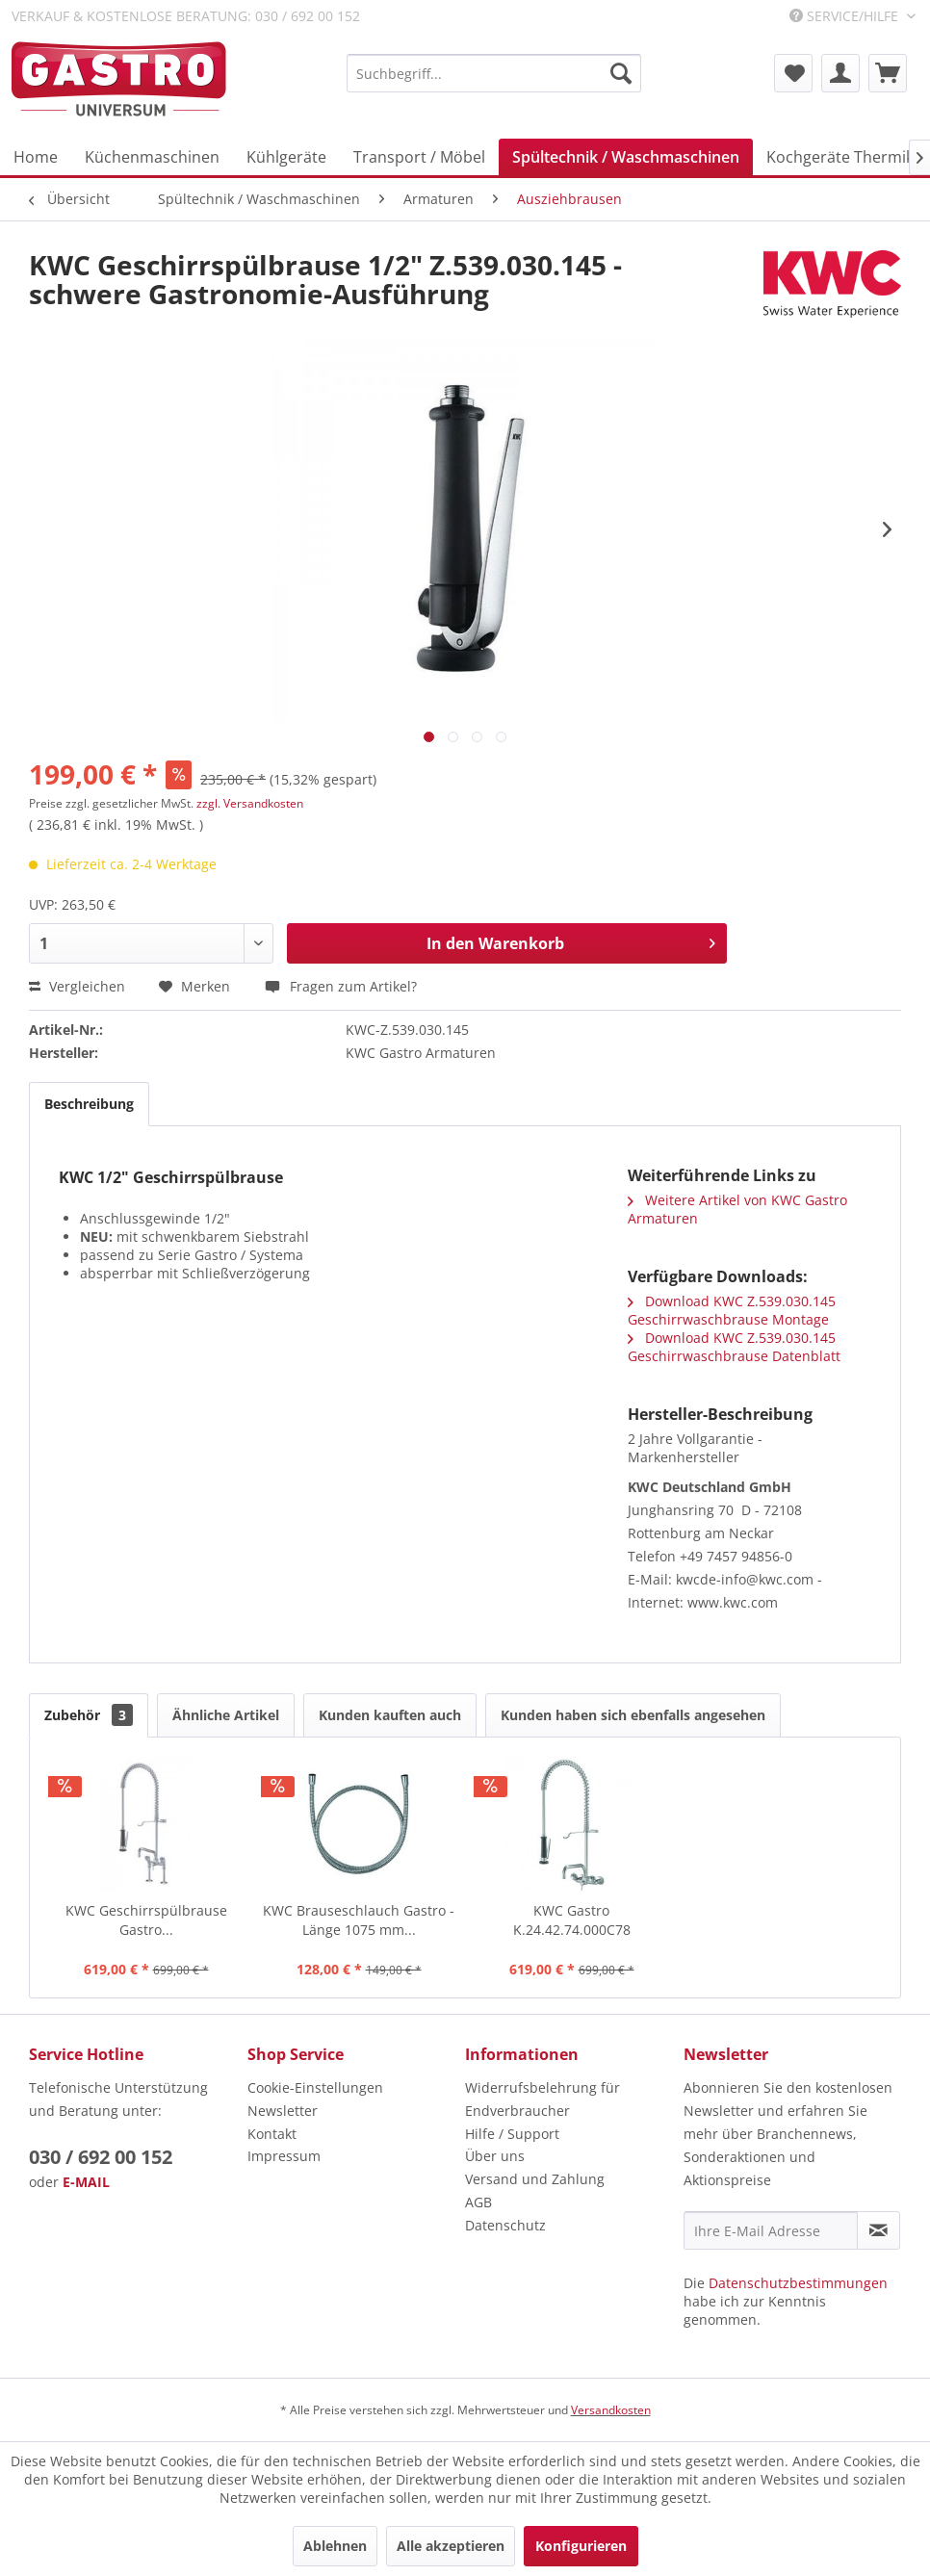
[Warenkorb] (887, 73)
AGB (478, 2202)
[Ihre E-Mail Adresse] (771, 2230)
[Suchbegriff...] (494, 73)
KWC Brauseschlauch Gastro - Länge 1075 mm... (358, 1920)
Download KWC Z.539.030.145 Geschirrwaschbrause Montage (732, 1310)
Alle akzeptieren (450, 2546)
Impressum (284, 2156)
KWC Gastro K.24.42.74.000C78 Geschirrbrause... (572, 1920)
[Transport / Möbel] (419, 157)
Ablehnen (335, 2546)
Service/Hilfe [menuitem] (845, 16)
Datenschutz (505, 2225)
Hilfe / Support (512, 2134)
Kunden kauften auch (390, 1715)
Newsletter (282, 2110)
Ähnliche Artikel (225, 1715)
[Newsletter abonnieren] (878, 2230)
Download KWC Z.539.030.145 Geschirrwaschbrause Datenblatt (734, 1346)
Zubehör (88, 1715)
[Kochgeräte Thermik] (840, 157)
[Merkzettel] (793, 73)
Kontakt (272, 2134)
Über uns (495, 2156)
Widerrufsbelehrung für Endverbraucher (542, 2099)
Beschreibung (89, 1104)
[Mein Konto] (840, 73)
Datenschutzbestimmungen (798, 2283)
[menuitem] (494, 73)
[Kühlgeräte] (286, 157)
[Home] (35, 157)
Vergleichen (77, 986)
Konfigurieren (581, 2546)
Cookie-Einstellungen (315, 2087)
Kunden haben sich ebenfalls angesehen (633, 1715)
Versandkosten (611, 2410)
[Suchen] (621, 73)
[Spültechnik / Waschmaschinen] (626, 157)
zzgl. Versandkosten (249, 803)
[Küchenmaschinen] (152, 157)
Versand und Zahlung (535, 2179)
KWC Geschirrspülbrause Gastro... (146, 1920)
